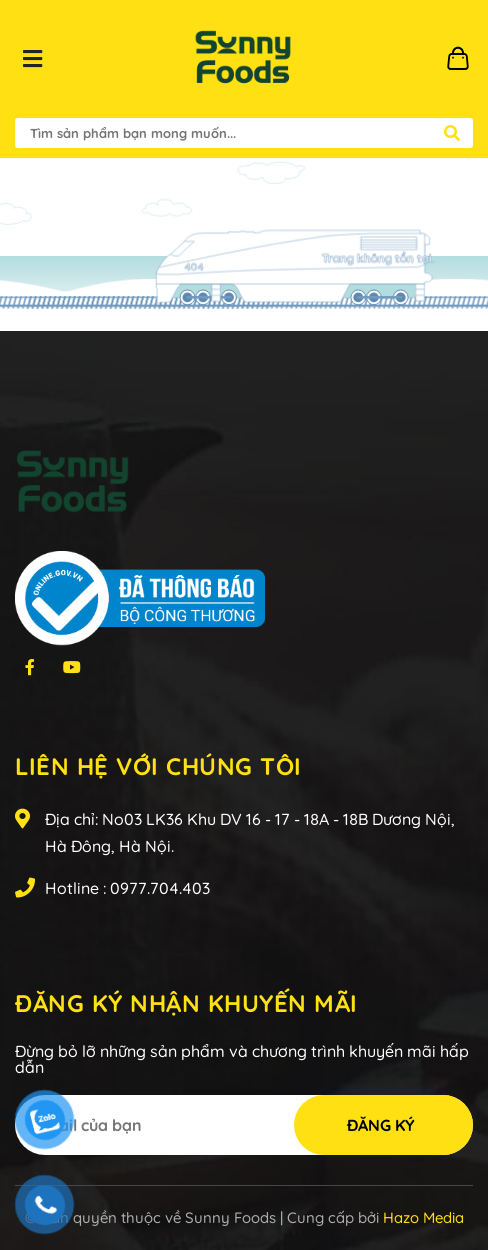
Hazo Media (423, 1217)
